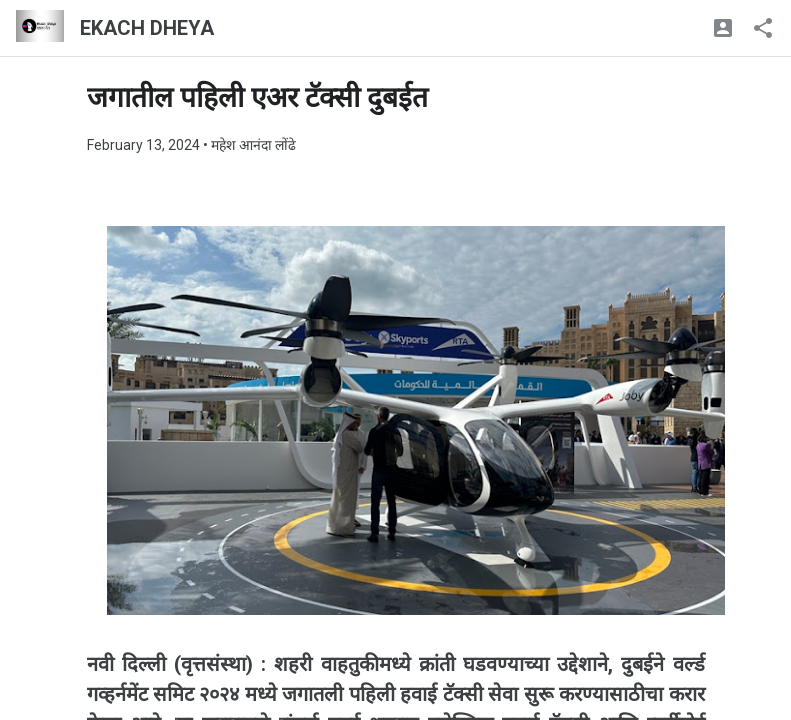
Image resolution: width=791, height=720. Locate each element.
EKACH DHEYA (147, 28)
